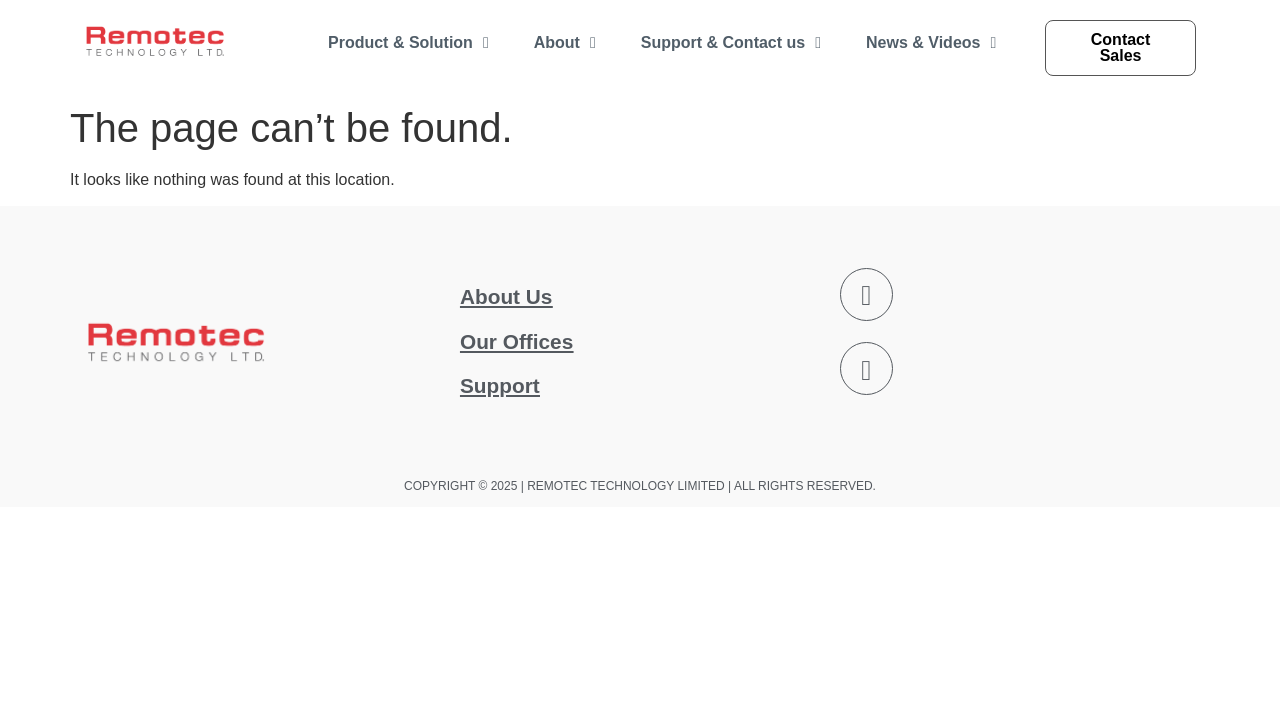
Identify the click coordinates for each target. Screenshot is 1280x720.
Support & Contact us (731, 43)
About (565, 43)
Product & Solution (408, 43)
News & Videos (931, 43)
